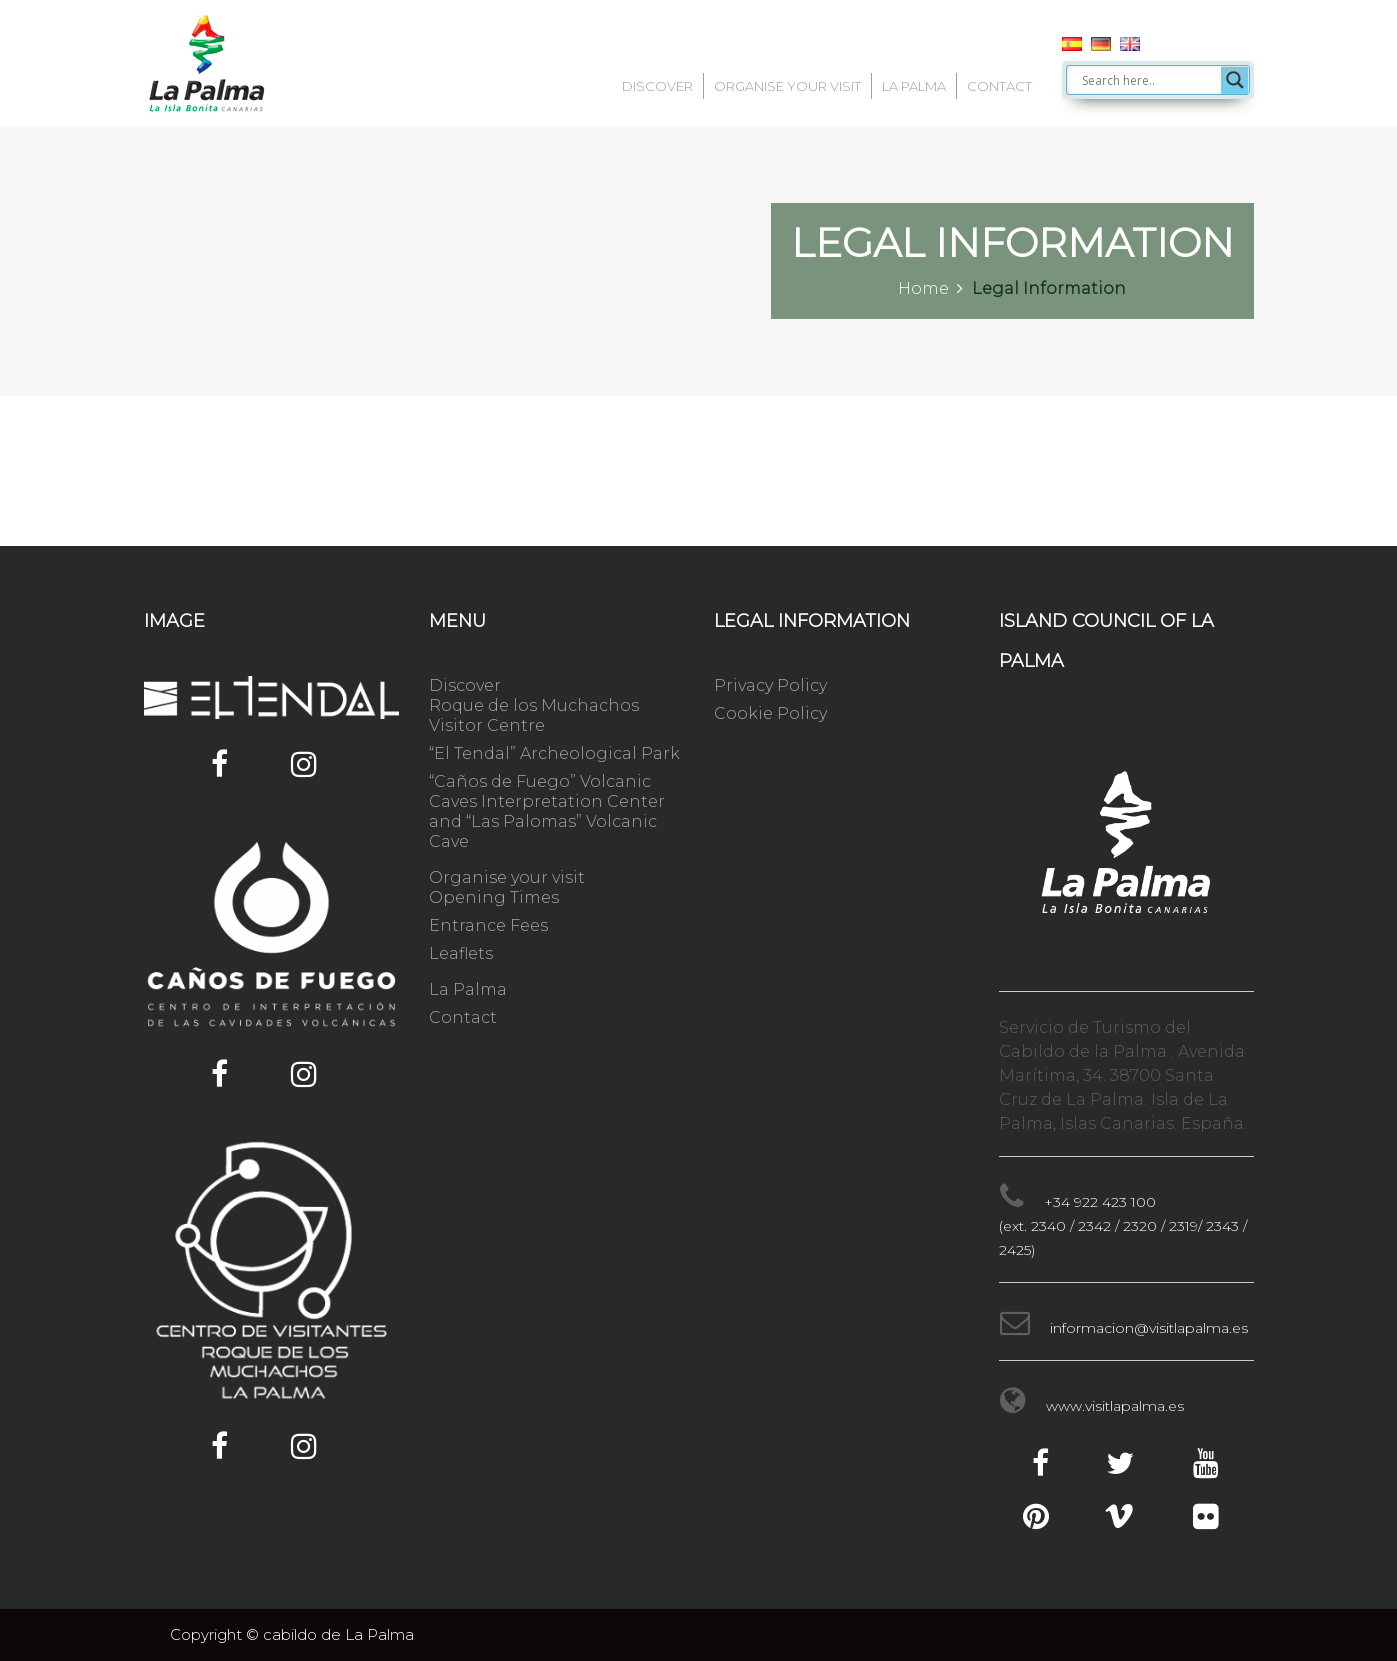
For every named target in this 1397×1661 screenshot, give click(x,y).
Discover (657, 86)
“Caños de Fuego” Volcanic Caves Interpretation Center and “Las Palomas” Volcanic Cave (547, 811)
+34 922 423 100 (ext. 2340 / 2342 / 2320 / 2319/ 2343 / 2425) (1123, 1226)
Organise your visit (787, 86)
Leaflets (461, 953)
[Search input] (1149, 80)
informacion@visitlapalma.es (1149, 1328)
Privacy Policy (770, 685)
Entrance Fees (488, 925)
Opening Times (494, 897)
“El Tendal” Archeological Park (554, 753)
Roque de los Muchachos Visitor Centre (534, 715)
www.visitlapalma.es (1115, 1406)
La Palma (914, 86)
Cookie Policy (770, 713)
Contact (999, 86)
